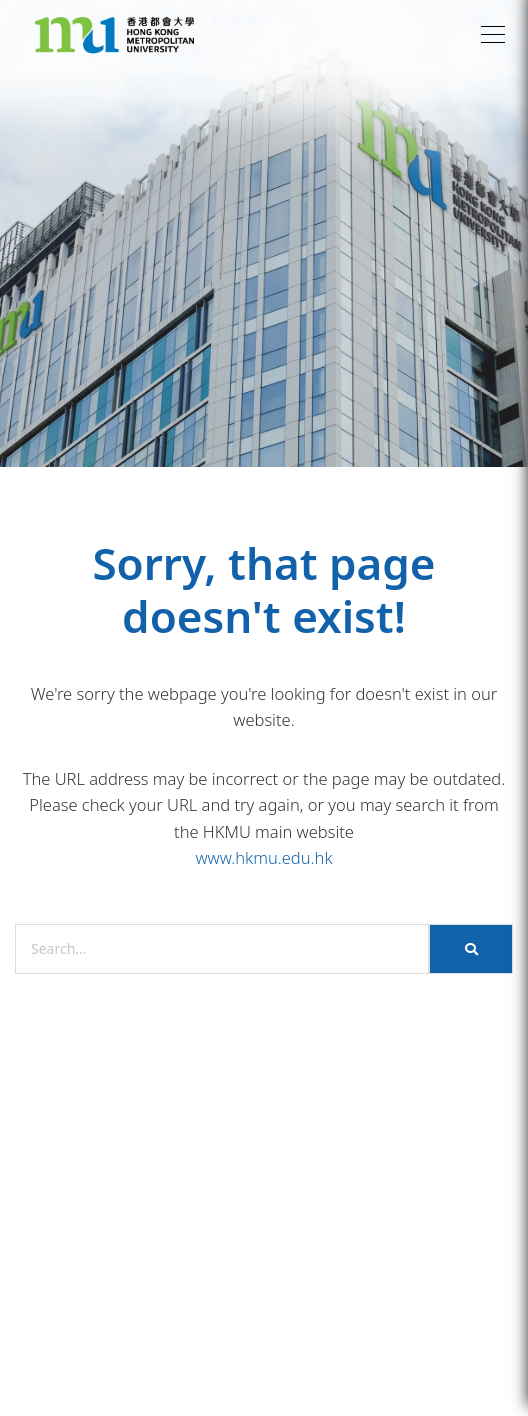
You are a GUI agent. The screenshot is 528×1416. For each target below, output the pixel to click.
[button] (493, 35)
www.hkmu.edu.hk (263, 857)
